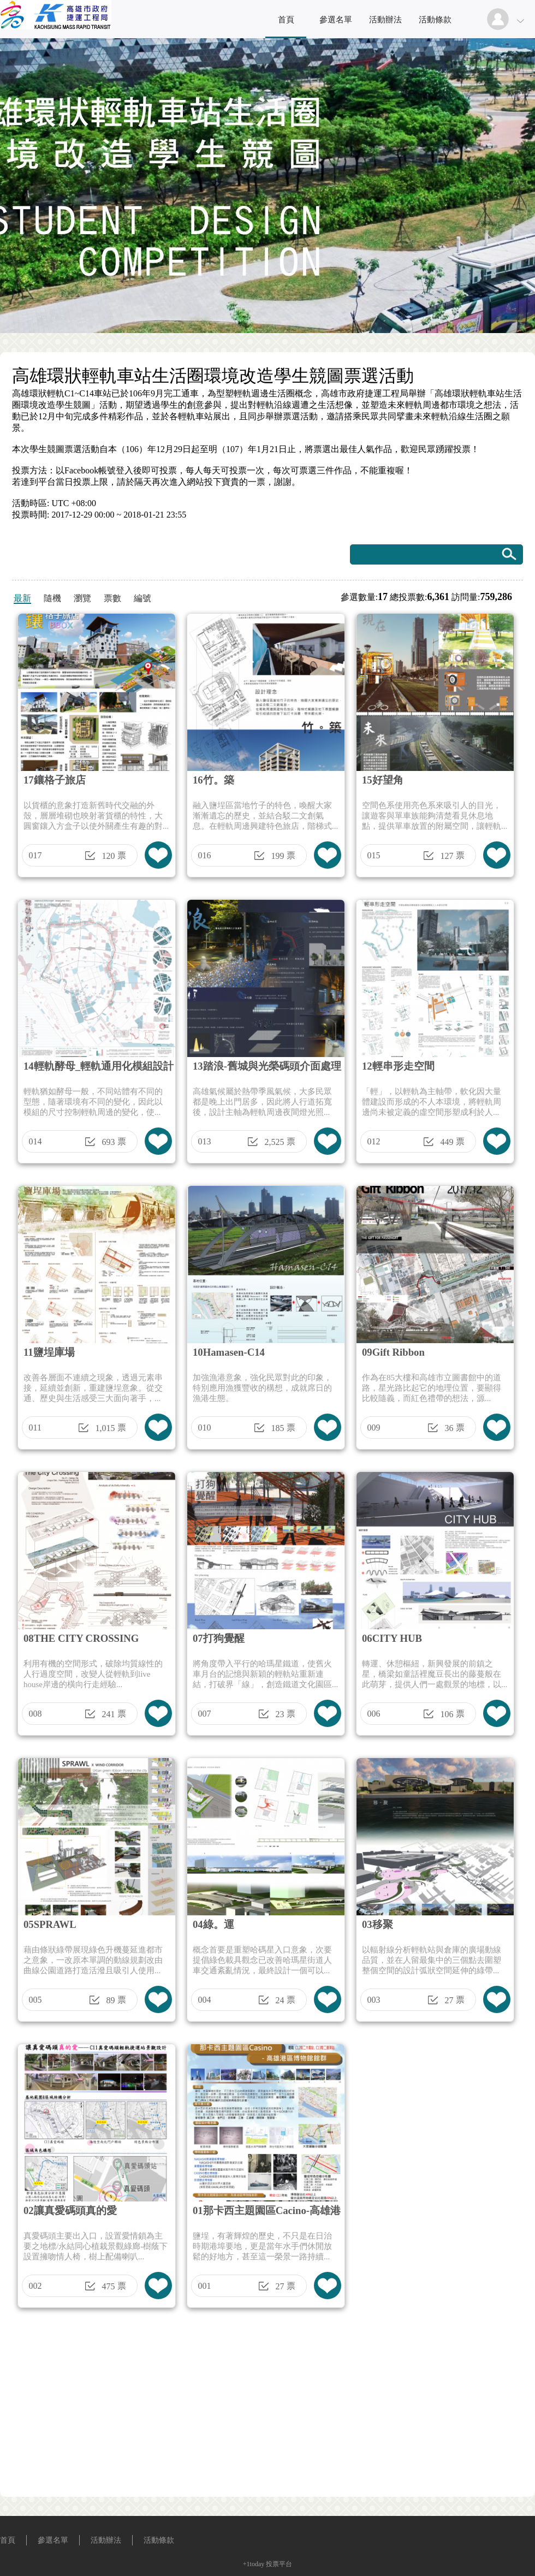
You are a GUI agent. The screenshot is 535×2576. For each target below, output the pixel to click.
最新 (22, 598)
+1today (253, 2564)
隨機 (52, 598)
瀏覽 (82, 598)
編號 (142, 598)
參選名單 (335, 19)
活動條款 (435, 19)
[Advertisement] (267, 2406)
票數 (112, 598)
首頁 (286, 19)
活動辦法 (385, 19)
